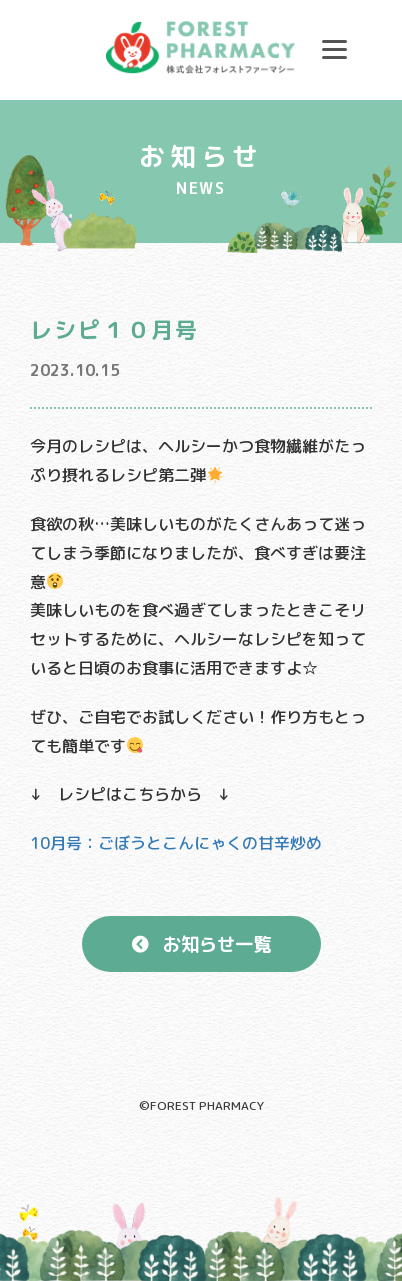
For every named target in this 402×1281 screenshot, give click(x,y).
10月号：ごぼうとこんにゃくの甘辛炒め (176, 843)
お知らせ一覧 (217, 944)
